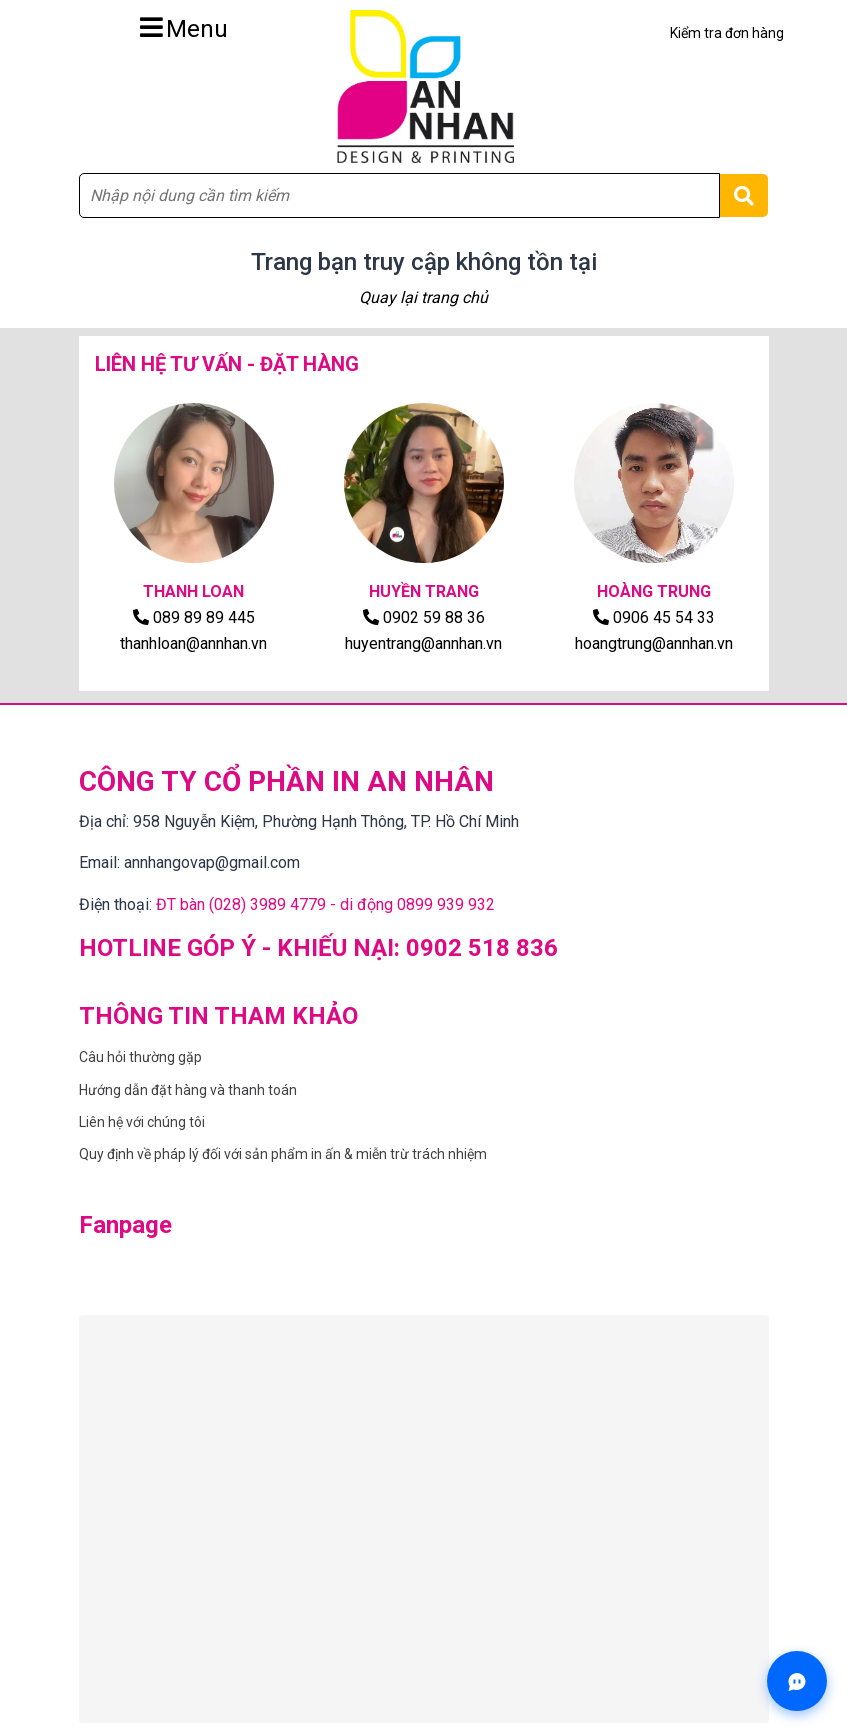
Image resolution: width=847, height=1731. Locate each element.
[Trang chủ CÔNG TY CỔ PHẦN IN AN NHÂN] (424, 86)
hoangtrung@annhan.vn (654, 643)
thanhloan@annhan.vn (193, 643)
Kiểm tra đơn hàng (727, 33)
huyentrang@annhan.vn (423, 643)
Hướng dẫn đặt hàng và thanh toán (188, 1090)
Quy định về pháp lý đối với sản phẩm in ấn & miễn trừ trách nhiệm (283, 1154)
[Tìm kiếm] (744, 195)
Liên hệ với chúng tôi (142, 1122)
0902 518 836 (482, 948)
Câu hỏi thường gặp (140, 1057)
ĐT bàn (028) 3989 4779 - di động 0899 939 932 (325, 904)
